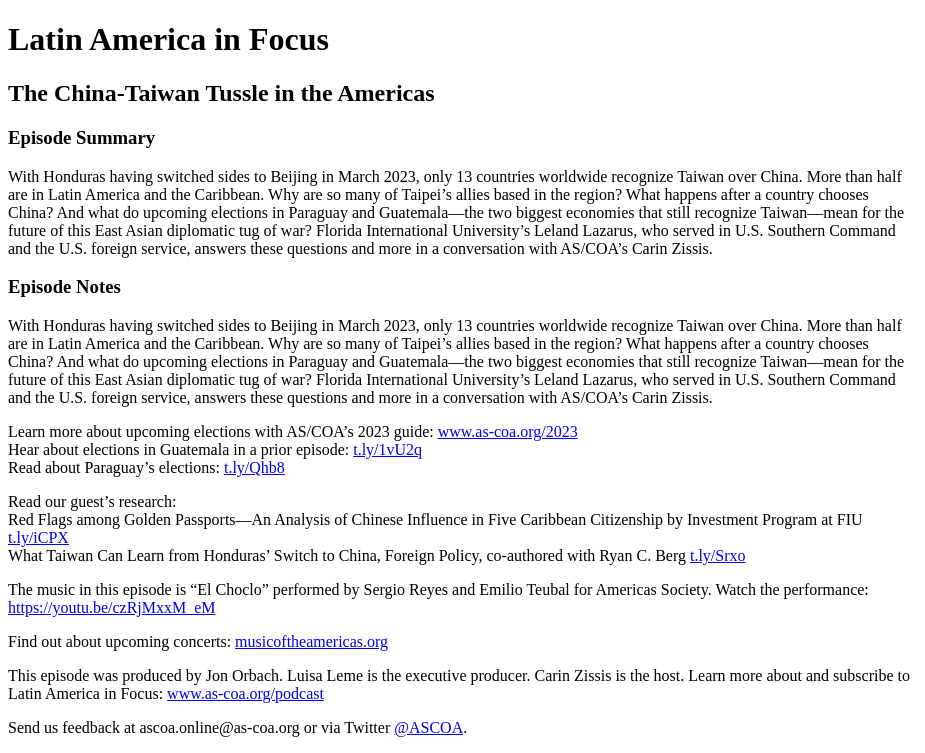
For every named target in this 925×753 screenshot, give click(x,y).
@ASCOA (428, 727)
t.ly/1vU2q (387, 449)
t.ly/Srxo (718, 555)
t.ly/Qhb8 (254, 467)
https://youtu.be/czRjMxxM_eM (112, 607)
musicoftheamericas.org (311, 641)
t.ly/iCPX (38, 537)
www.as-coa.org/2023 (508, 431)
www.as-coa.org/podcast (245, 693)
